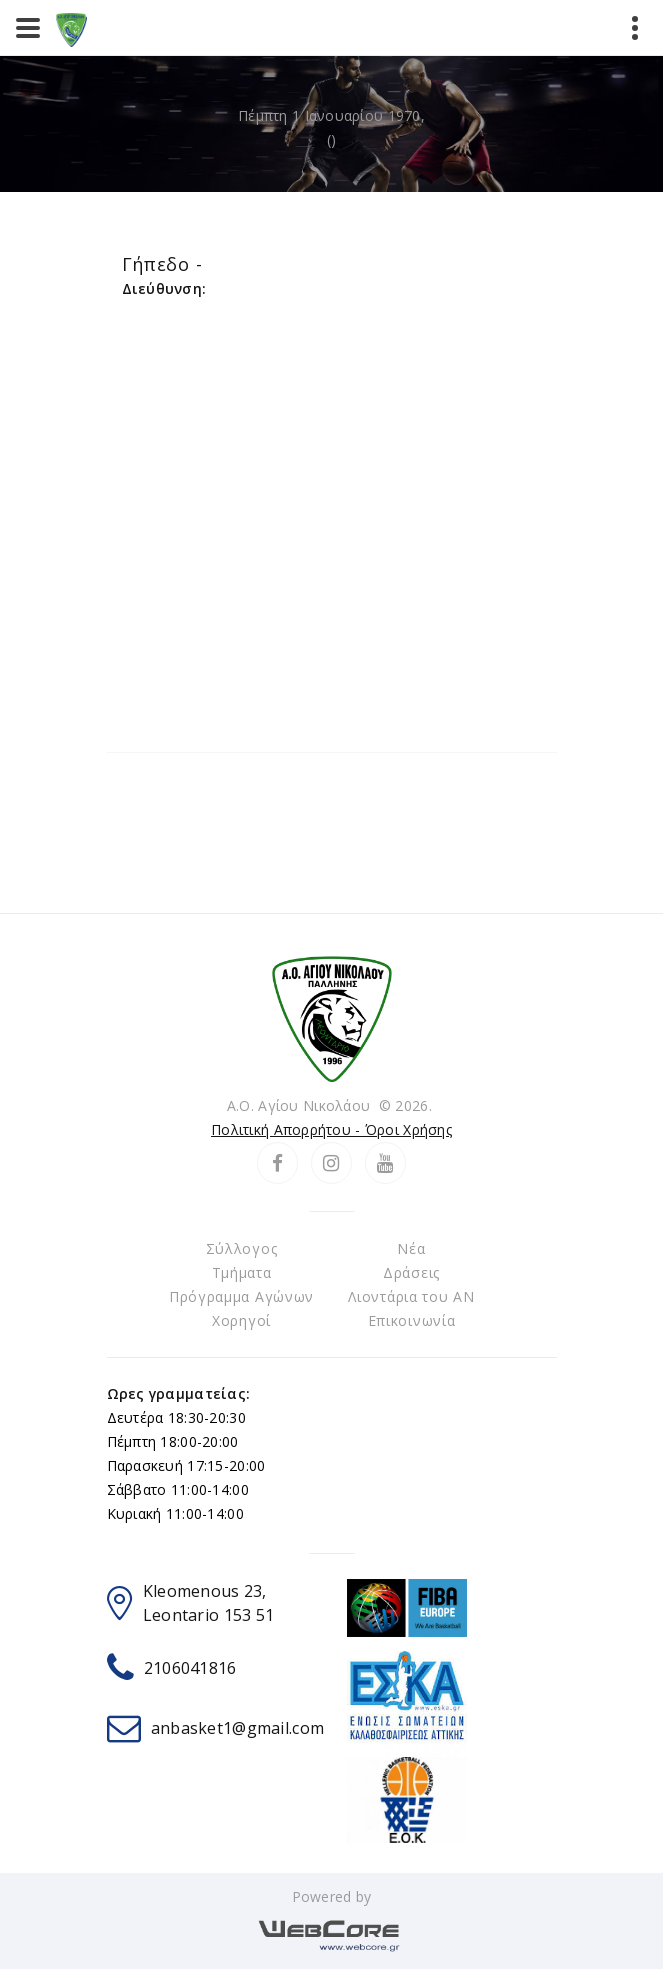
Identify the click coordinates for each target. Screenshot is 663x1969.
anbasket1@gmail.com (237, 1728)
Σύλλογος (242, 1248)
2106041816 (190, 1668)
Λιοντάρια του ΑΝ (411, 1296)
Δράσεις (411, 1272)
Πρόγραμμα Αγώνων (241, 1296)
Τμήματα (242, 1272)
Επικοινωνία (412, 1320)
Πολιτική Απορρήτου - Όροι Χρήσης (331, 1129)
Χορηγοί (241, 1320)
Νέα (411, 1248)
